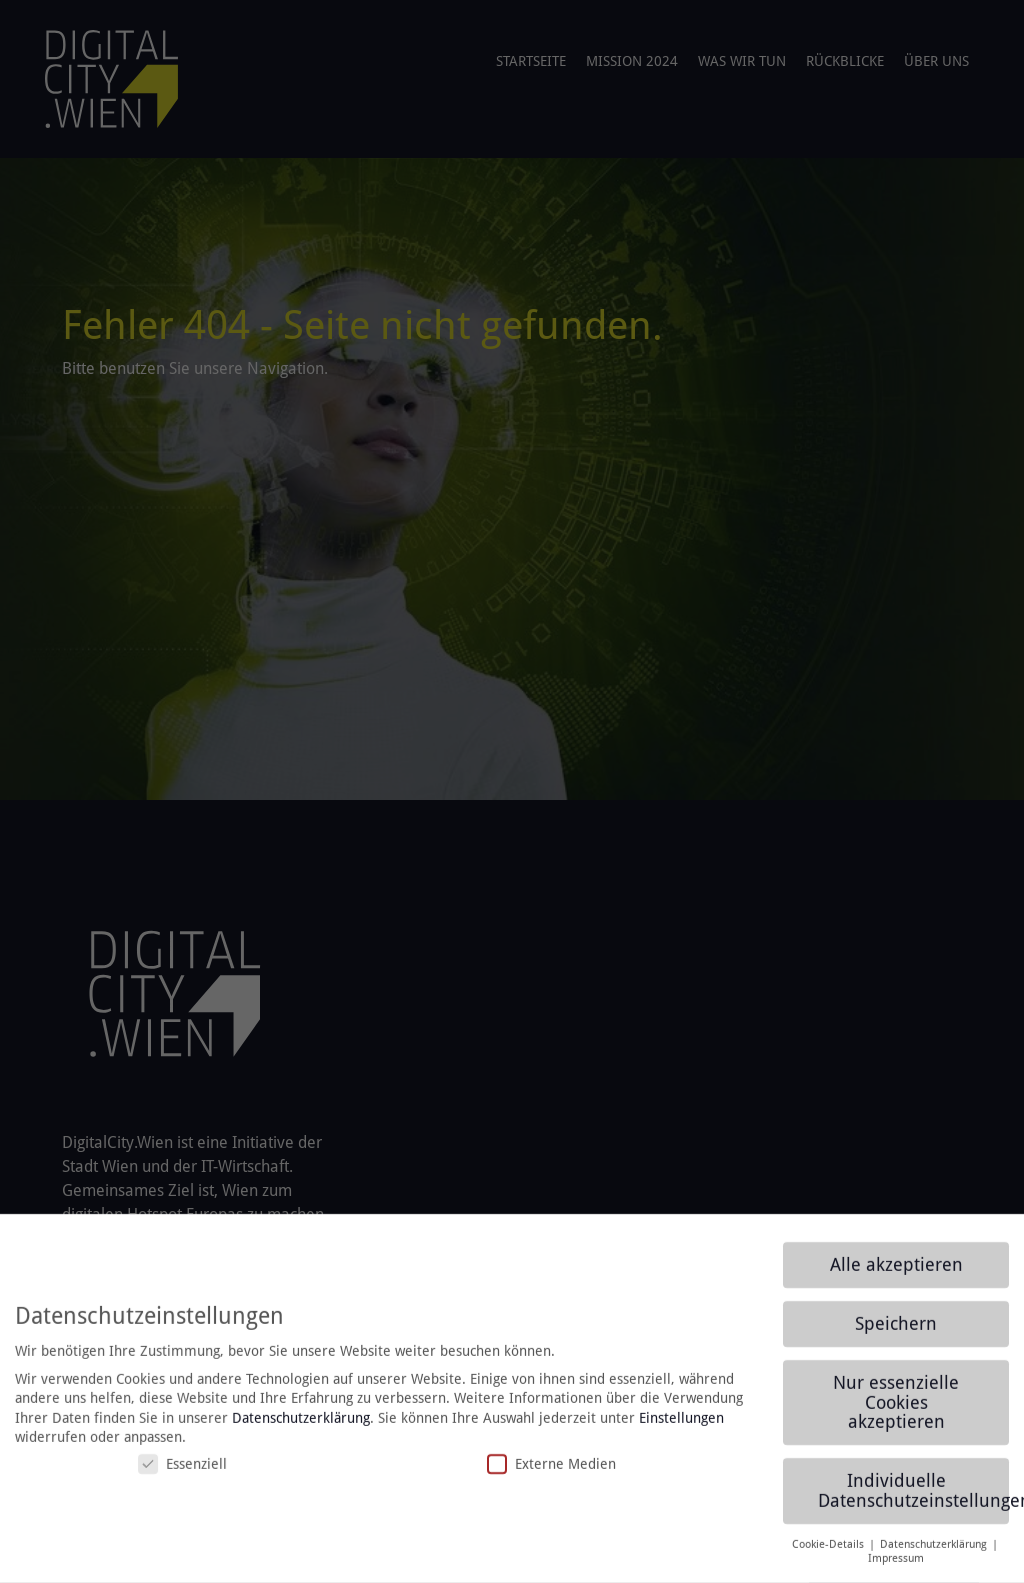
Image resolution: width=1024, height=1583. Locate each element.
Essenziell (182, 1474)
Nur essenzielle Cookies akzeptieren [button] (896, 1412)
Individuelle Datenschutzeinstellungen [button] (913, 1501)
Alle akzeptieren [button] (896, 1275)
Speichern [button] (896, 1334)
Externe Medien (551, 1474)
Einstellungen (681, 1428)
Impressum (896, 1569)
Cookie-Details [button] (829, 1554)
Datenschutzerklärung (301, 1428)
